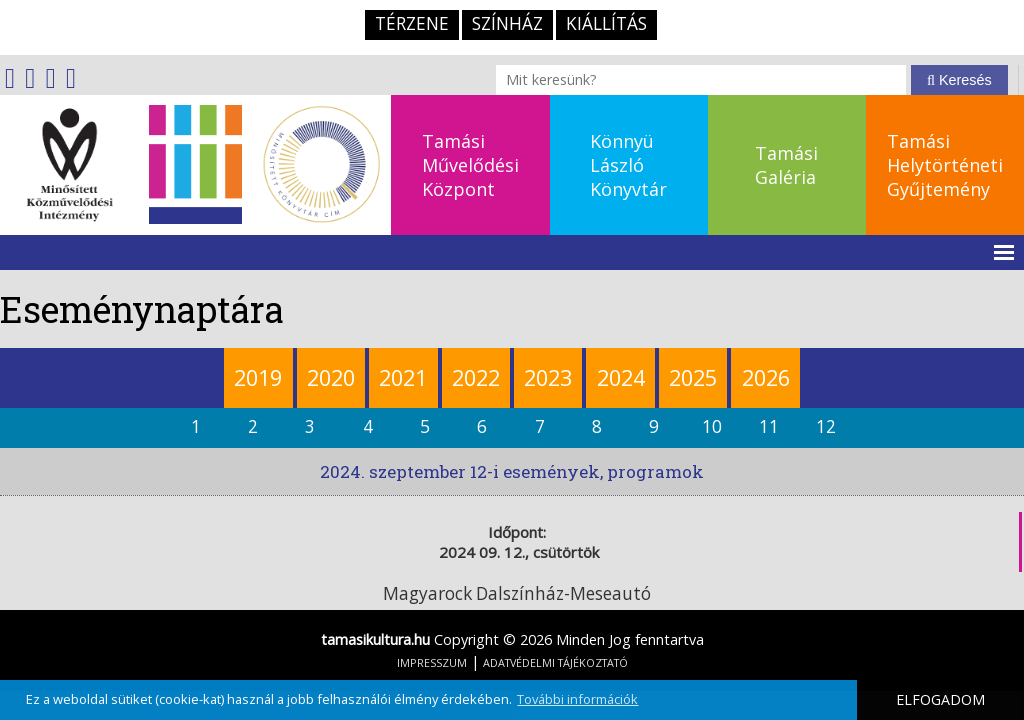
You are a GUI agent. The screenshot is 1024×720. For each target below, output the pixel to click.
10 (712, 426)
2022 (476, 377)
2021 (403, 377)
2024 (621, 377)
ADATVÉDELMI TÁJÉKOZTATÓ (555, 662)
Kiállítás (606, 23)
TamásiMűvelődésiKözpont (470, 165)
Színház (507, 23)
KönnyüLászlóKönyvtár (628, 165)
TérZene (412, 23)
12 (826, 426)
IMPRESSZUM (432, 662)
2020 (331, 377)
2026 (766, 377)
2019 (258, 377)
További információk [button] (577, 699)
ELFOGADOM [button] (940, 699)
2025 (693, 377)
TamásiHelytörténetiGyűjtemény (945, 165)
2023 (548, 377)
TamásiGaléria (786, 165)
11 (769, 426)
